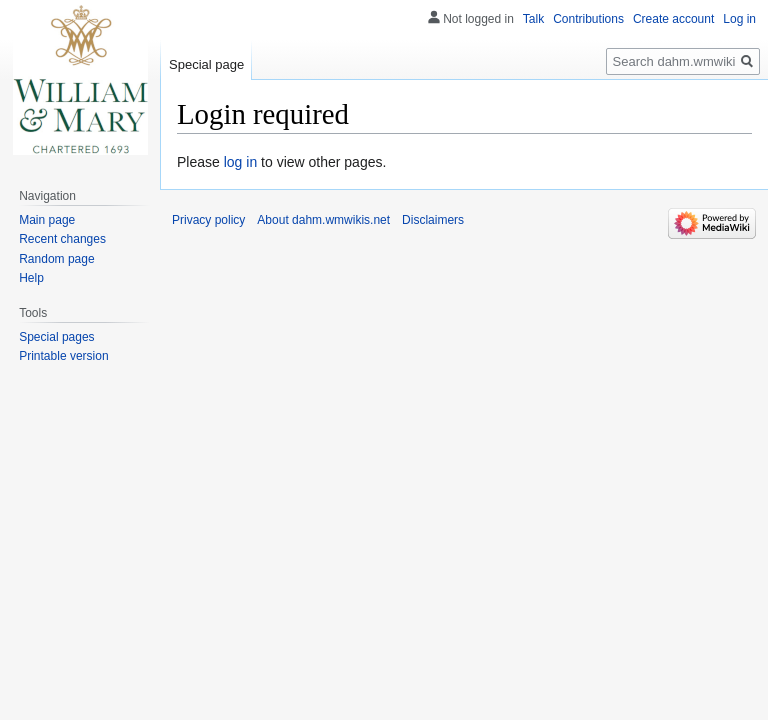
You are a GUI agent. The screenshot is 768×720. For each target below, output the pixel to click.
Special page (206, 64)
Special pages (56, 337)
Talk (533, 19)
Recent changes (62, 239)
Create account (673, 19)
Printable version (63, 356)
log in (240, 162)
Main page (47, 220)
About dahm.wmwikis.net (323, 220)
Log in (739, 19)
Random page (56, 259)
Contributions (588, 19)
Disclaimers (433, 220)
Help (31, 278)
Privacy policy (208, 220)
